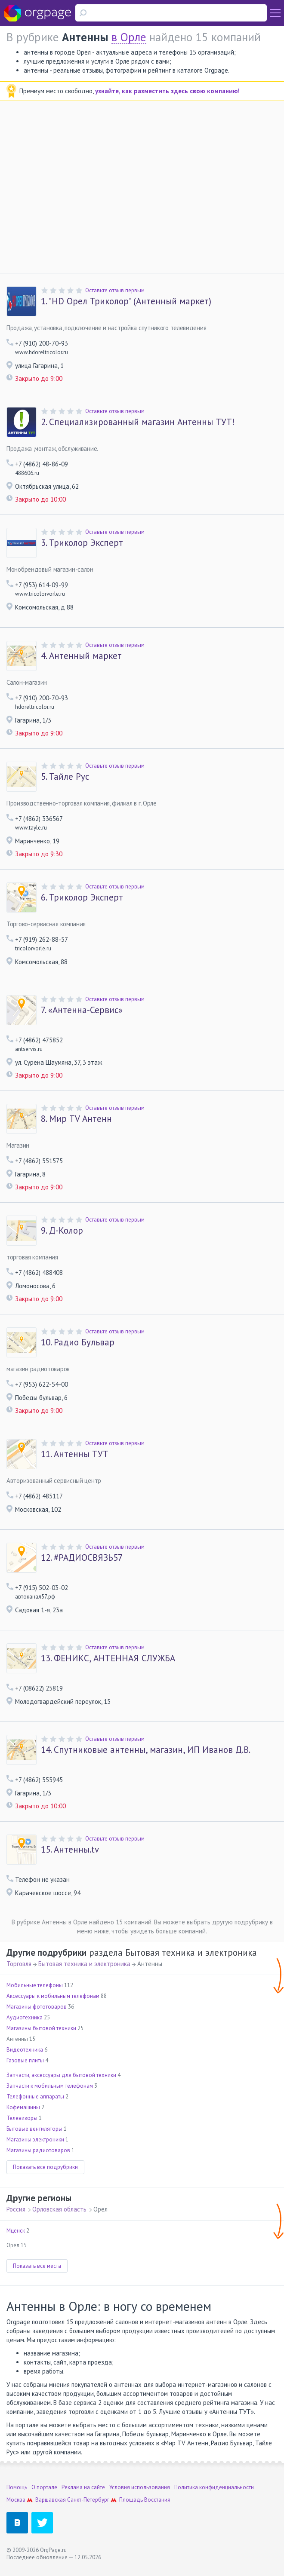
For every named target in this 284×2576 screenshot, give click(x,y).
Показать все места (37, 2266)
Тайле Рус (65, 776)
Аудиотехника (24, 2017)
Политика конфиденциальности (214, 2487)
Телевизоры (21, 2118)
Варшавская (50, 2499)
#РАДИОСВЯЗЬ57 (82, 1557)
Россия (15, 2209)
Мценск (15, 2230)
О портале (44, 2487)
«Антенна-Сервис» (82, 1010)
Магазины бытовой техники (41, 2028)
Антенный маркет (81, 656)
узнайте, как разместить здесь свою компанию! (167, 91)
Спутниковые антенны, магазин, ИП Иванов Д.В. (145, 1750)
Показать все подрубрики (45, 2167)
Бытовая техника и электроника (84, 1964)
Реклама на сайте (83, 2487)
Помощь (16, 2487)
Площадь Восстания (144, 2499)
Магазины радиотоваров (38, 2150)
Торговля (18, 1964)
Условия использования (139, 2487)
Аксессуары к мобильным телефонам (52, 1996)
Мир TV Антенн (76, 1119)
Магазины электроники (35, 2139)
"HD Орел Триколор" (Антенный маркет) (126, 301)
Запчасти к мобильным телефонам (49, 2085)
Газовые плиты (25, 2060)
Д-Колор (62, 1230)
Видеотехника (24, 2049)
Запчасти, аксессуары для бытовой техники (61, 2075)
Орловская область (59, 2209)
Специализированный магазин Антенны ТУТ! (138, 422)
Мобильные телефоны (34, 1985)
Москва (15, 2499)
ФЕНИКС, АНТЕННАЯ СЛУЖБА (108, 1658)
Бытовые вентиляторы (34, 2128)
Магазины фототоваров (36, 2006)
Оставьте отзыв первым (115, 290)
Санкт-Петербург (88, 2499)
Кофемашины (23, 2107)
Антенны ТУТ (74, 1454)
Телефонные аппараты (35, 2096)
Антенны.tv (70, 1849)
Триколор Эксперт (82, 543)
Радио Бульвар (77, 1342)
